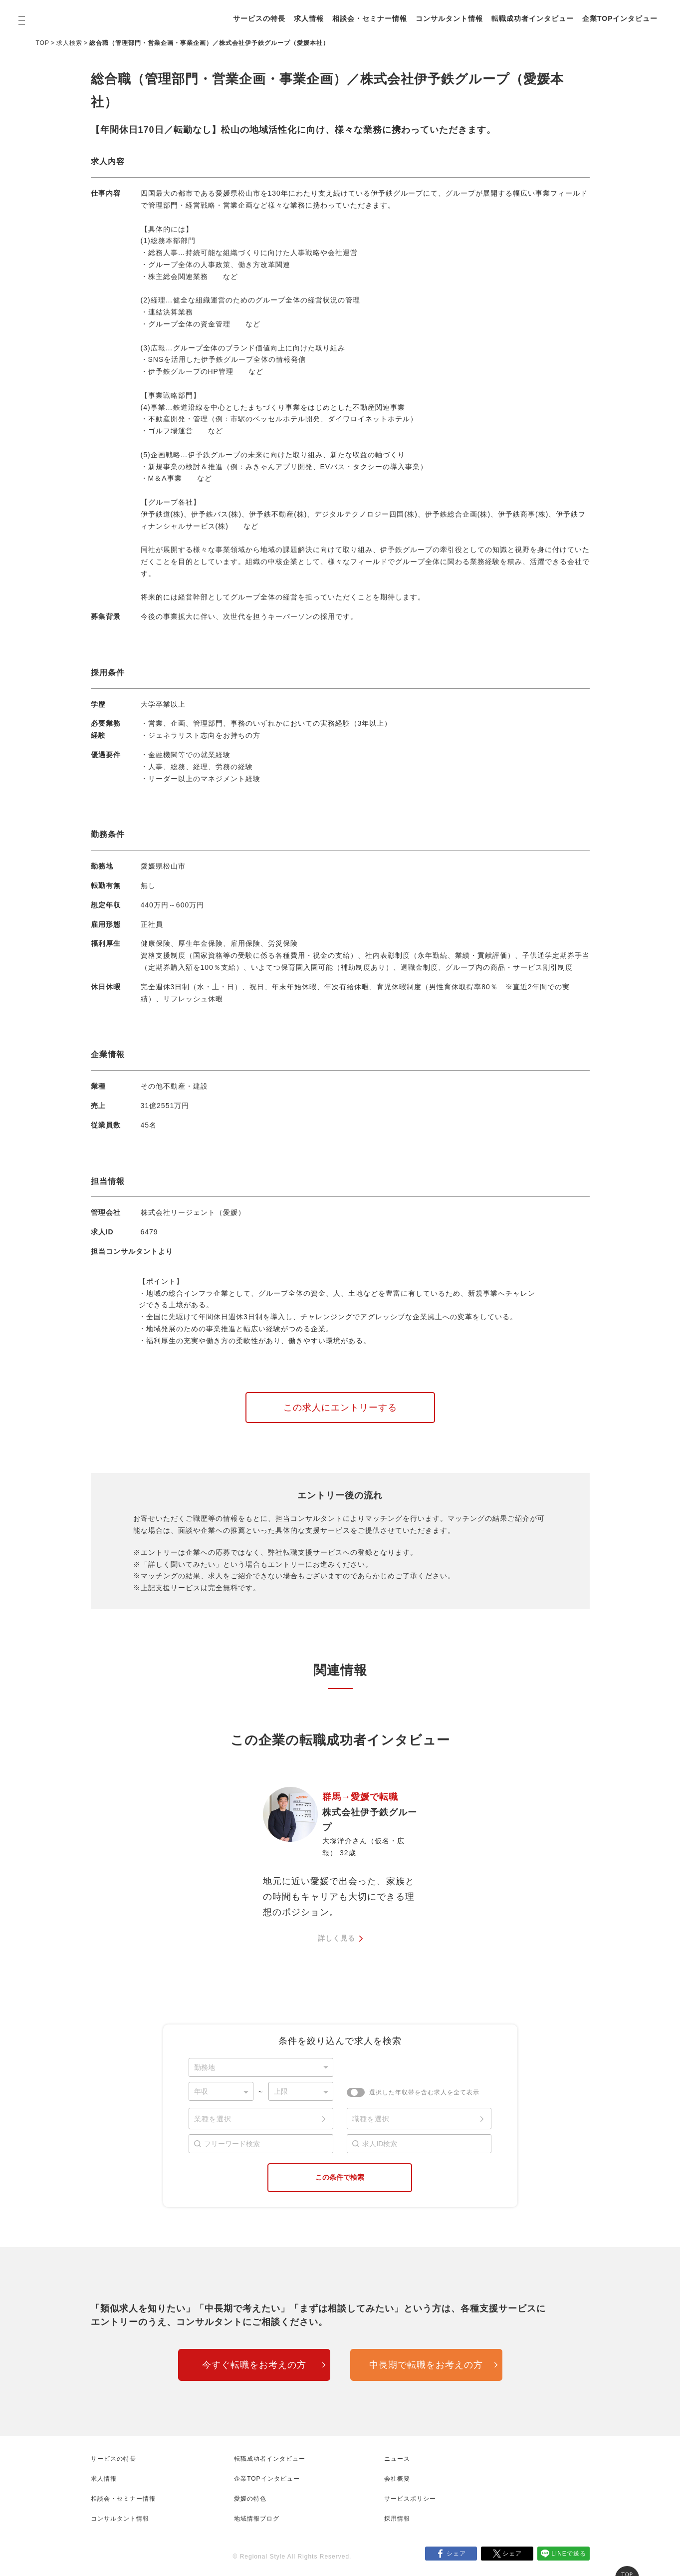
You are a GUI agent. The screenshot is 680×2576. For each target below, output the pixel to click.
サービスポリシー (410, 2498)
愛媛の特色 (250, 2498)
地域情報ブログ (256, 2518)
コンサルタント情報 (449, 18)
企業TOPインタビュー (620, 18)
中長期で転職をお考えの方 (426, 2365)
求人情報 (309, 18)
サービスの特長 (259, 18)
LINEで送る (568, 2553)
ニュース (397, 2458)
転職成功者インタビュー (532, 18)
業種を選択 (212, 2119)
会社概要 (397, 2478)
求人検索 (69, 42)
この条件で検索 (339, 2177)
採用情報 (397, 2518)
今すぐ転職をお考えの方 (254, 2365)
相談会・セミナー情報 (369, 18)
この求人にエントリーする (340, 1408)
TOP (42, 42)
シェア (456, 2553)
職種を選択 (371, 2119)
